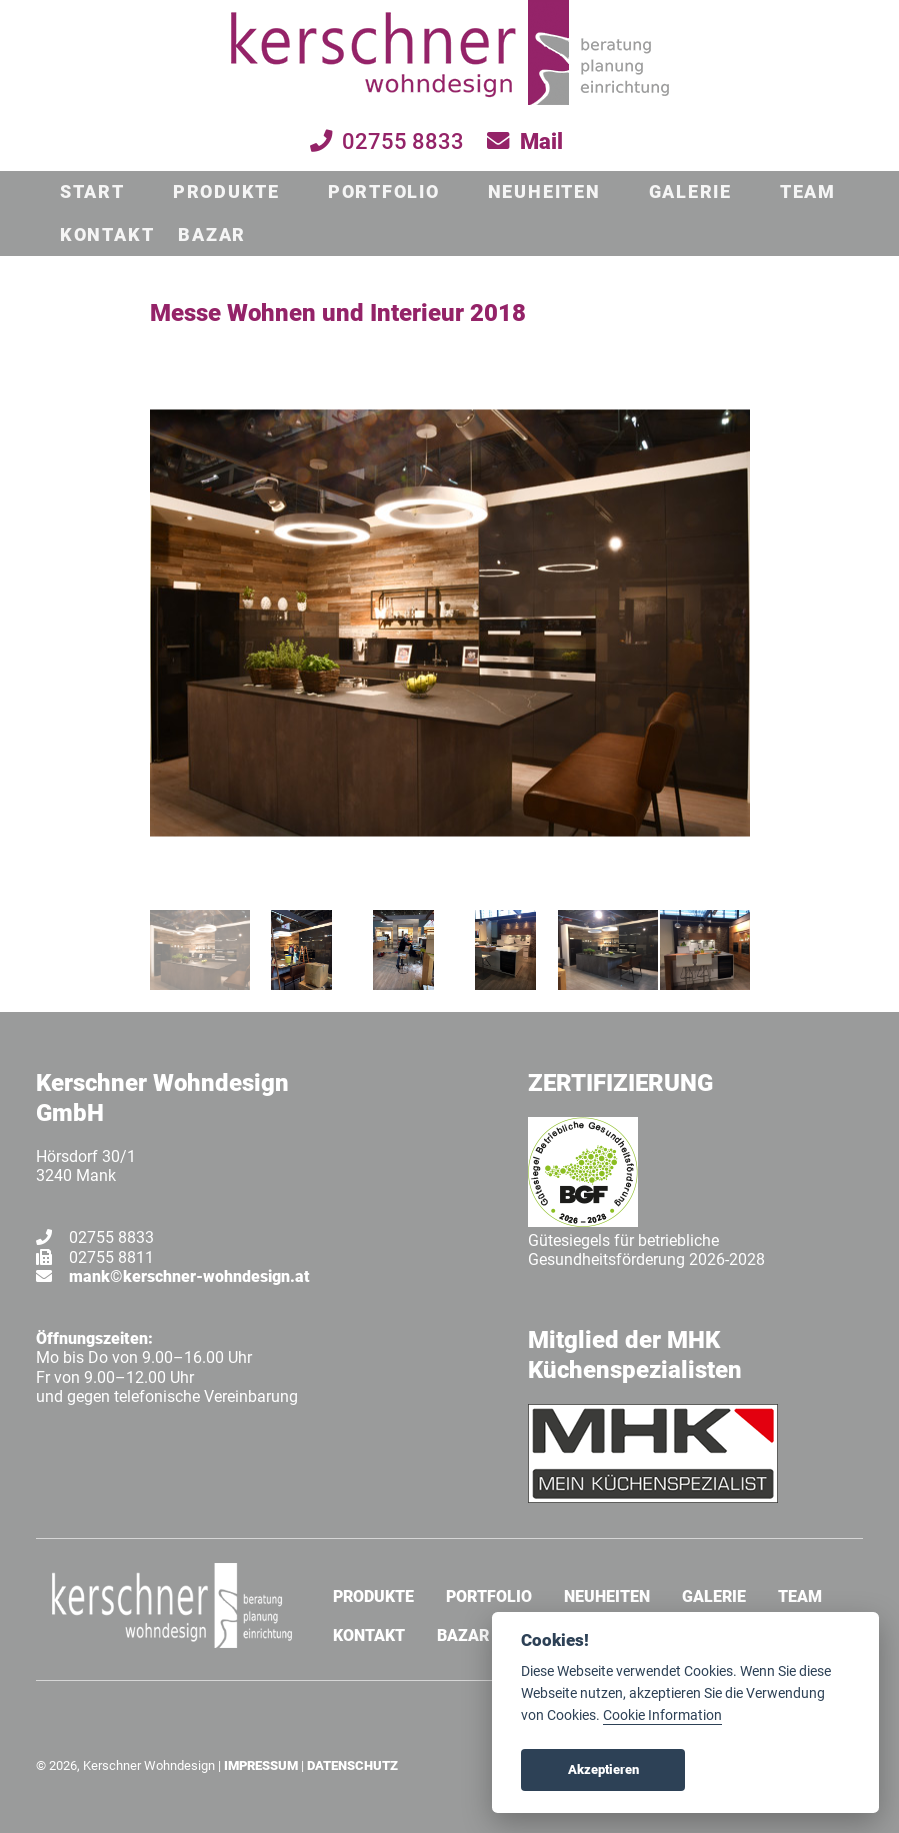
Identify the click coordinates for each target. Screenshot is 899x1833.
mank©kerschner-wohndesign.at (189, 1276)
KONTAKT (107, 235)
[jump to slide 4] (506, 950)
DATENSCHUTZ (352, 1765)
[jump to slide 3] (404, 950)
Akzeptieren (603, 1769)
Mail (541, 141)
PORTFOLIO (384, 192)
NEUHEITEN (544, 192)
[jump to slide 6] (710, 950)
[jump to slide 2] (302, 950)
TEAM (808, 192)
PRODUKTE (226, 192)
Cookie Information (662, 1715)
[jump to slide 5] (608, 950)
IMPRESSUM (261, 1765)
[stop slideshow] (452, 874)
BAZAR (212, 235)
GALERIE (690, 192)
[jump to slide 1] (200, 950)
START (92, 192)
